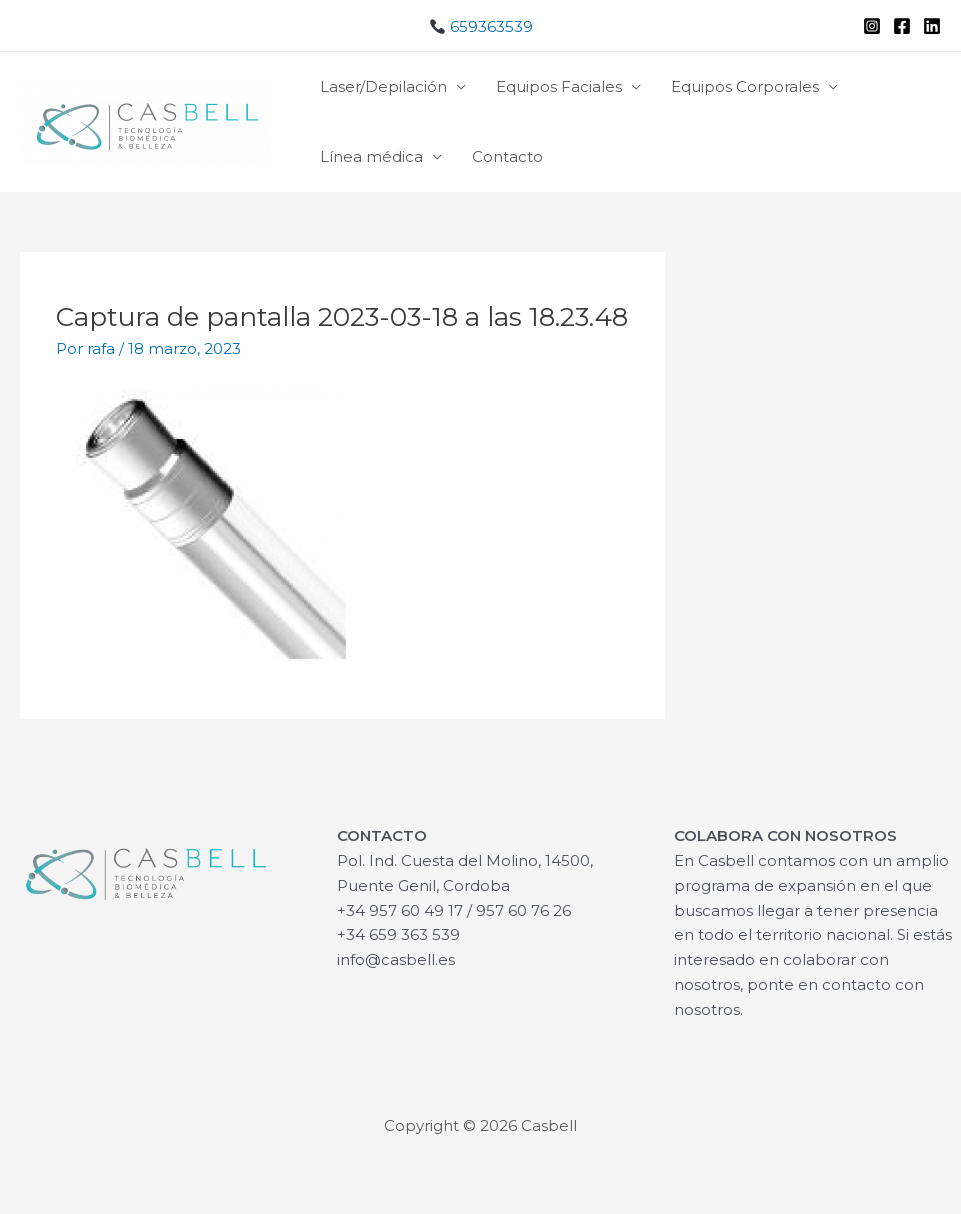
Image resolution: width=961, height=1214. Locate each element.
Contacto (507, 156)
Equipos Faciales (559, 86)
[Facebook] (902, 26)
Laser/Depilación (383, 86)
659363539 (481, 26)
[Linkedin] (932, 26)
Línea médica (371, 156)
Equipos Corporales (745, 86)
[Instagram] (872, 26)
